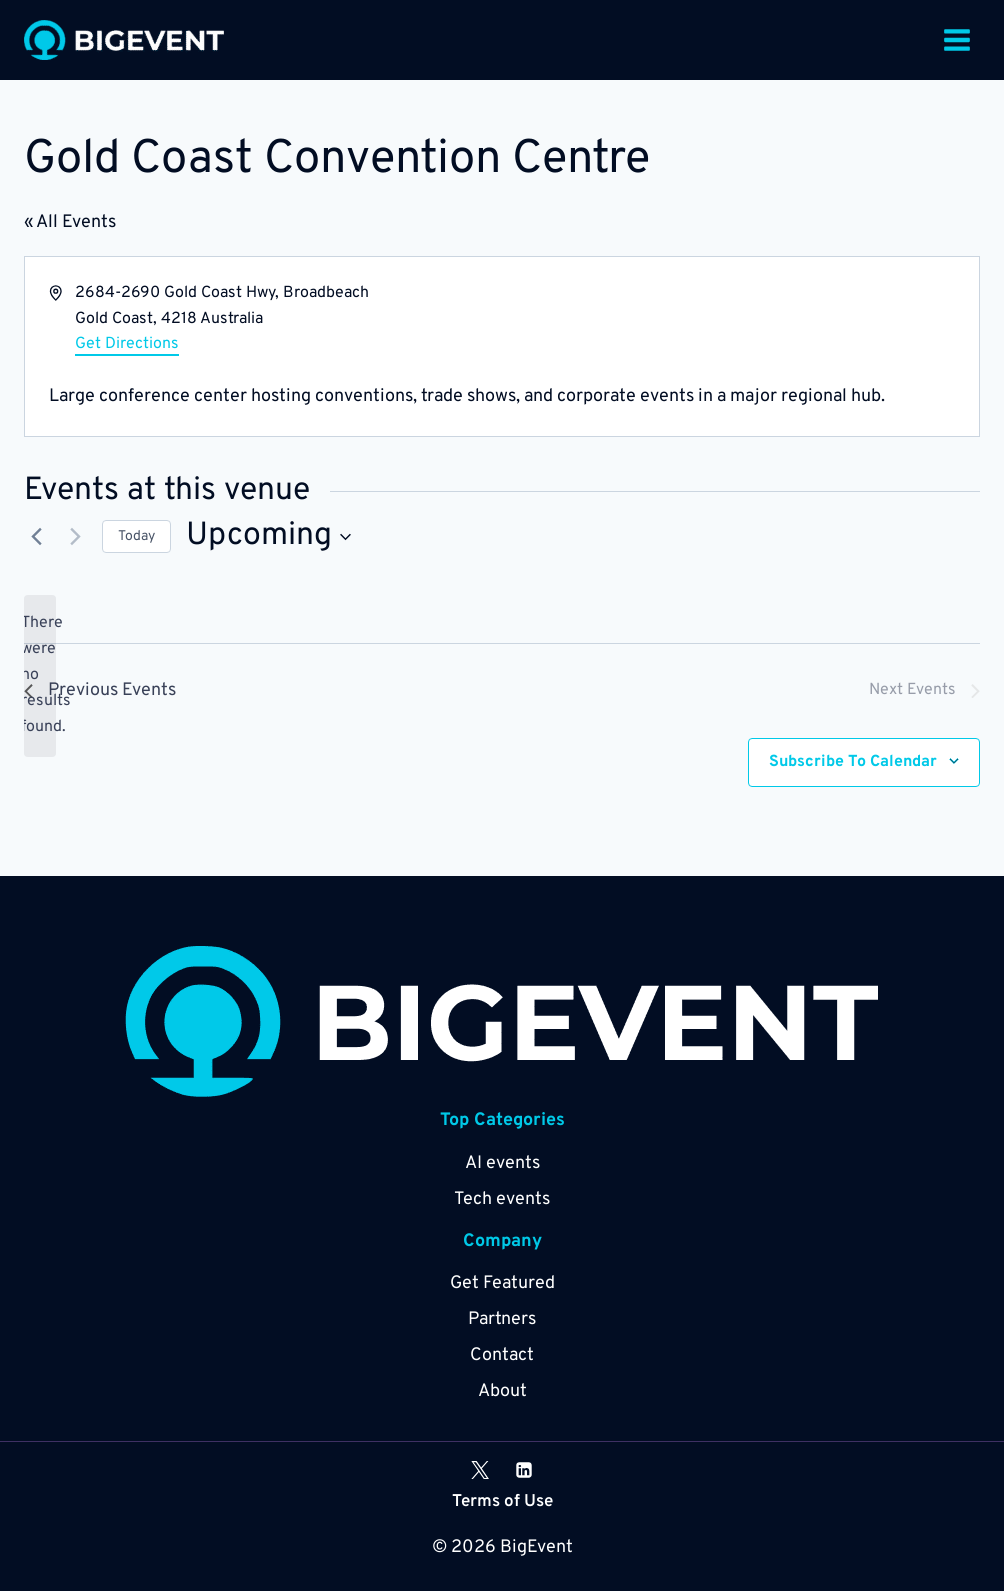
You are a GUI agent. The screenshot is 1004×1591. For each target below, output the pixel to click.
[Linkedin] (524, 1470)
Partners (502, 1319)
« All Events (70, 222)
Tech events (502, 1199)
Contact (502, 1355)
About (502, 1391)
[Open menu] (956, 39)
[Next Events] (75, 537)
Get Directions (127, 344)
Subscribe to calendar (853, 762)
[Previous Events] (36, 537)
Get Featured (502, 1283)
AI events (502, 1163)
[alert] (40, 676)
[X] (480, 1470)
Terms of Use (502, 1502)
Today (136, 536)
